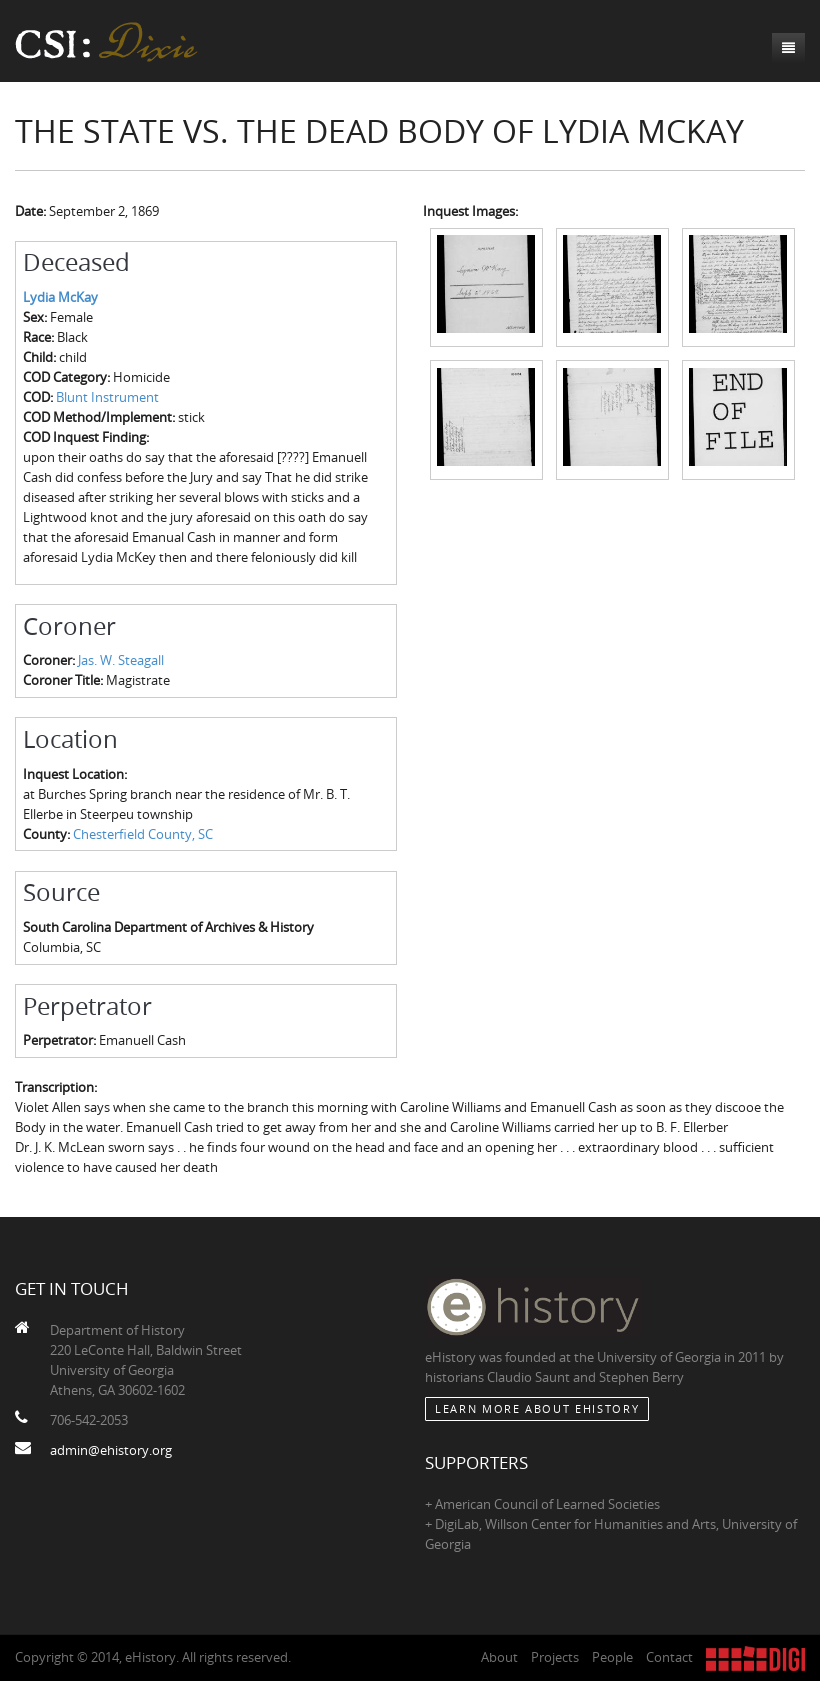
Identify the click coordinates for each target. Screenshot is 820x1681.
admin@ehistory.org (111, 1450)
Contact (669, 1657)
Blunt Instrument (107, 397)
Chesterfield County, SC (143, 834)
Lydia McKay (60, 297)
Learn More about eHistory (537, 1408)
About (499, 1657)
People (612, 1657)
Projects (555, 1657)
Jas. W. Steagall (121, 660)
